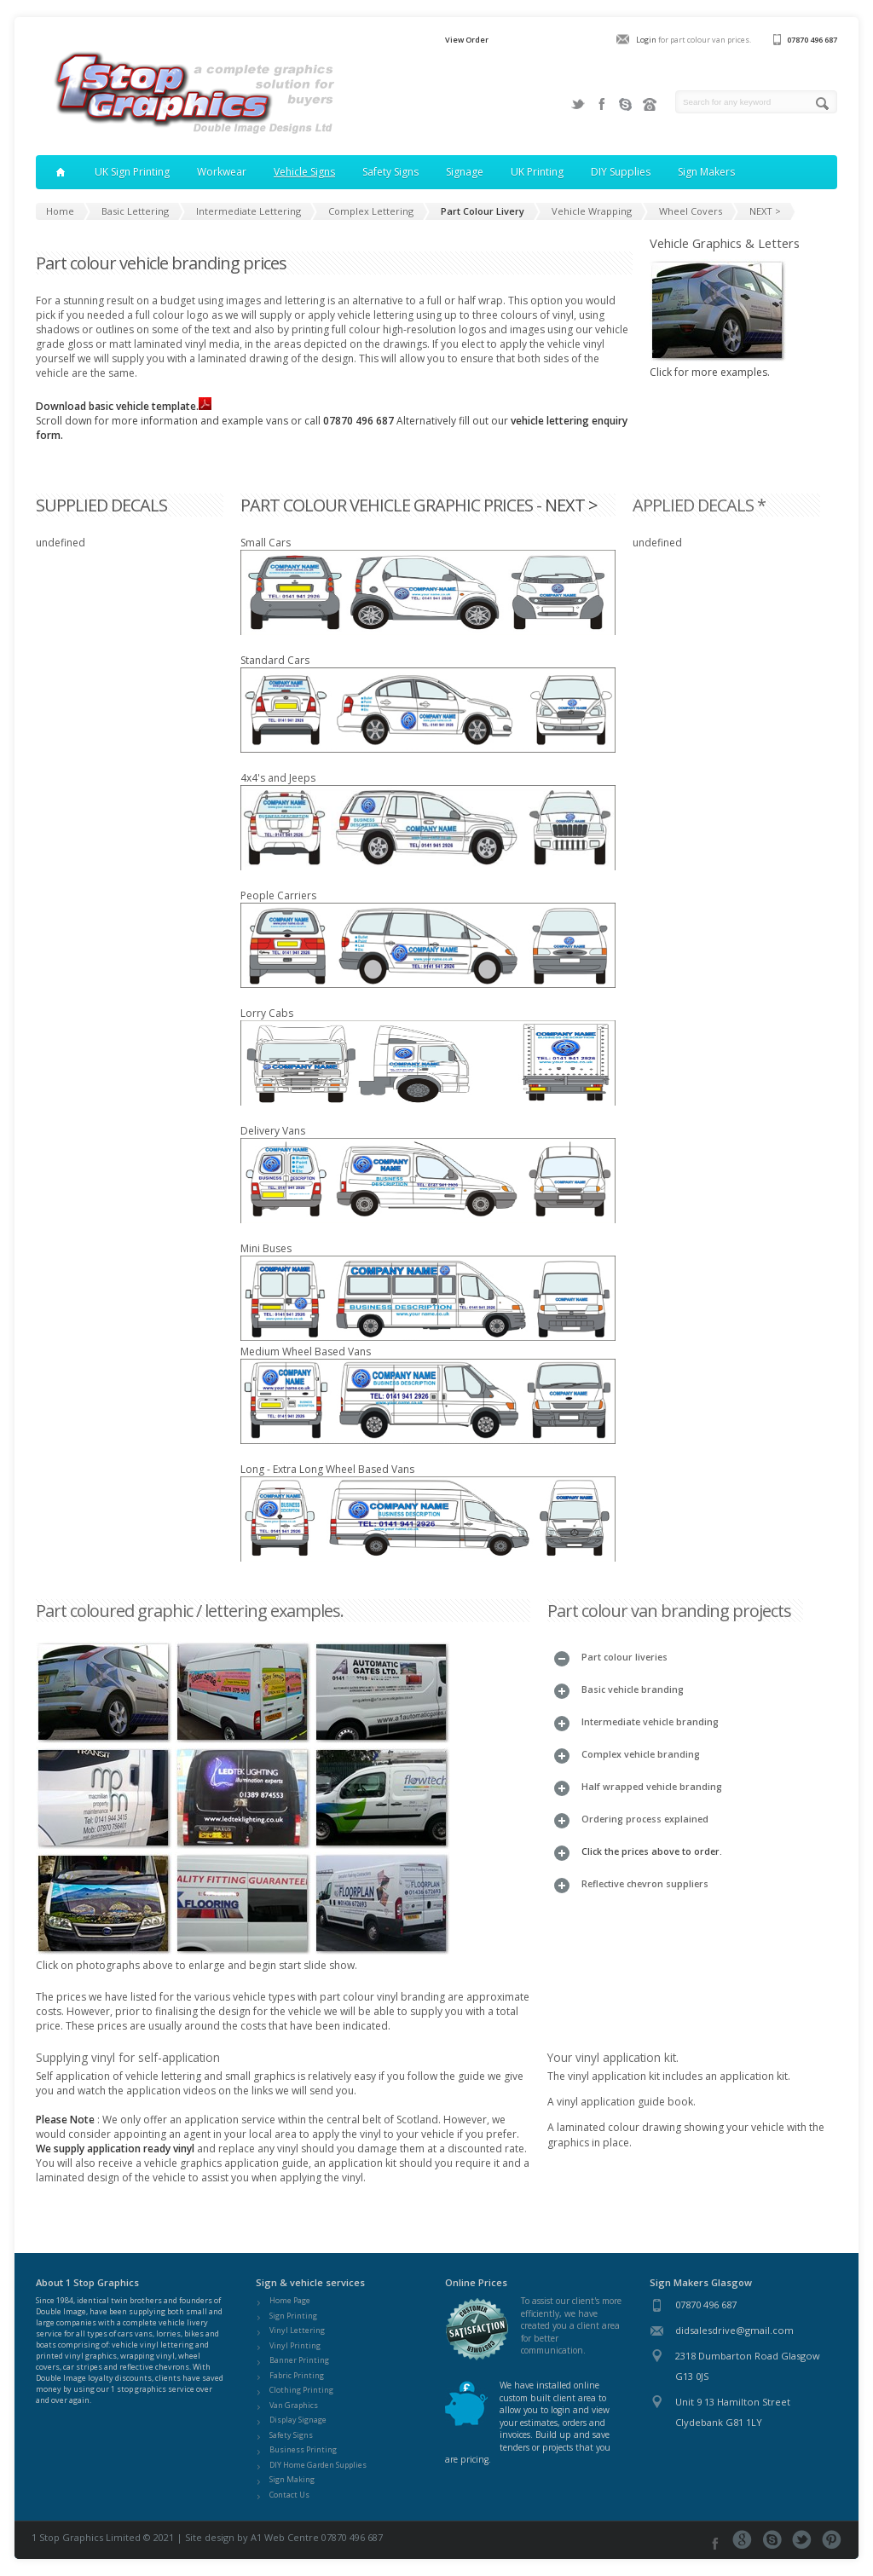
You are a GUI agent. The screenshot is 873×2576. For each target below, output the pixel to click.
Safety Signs (291, 2434)
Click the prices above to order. (651, 1851)
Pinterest (831, 2540)
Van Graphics (293, 2405)
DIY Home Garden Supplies (318, 2464)
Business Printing (303, 2449)
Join (626, 104)
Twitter (578, 104)
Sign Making (292, 2479)
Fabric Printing (296, 2375)
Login (646, 39)
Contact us (649, 104)
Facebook (602, 104)
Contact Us (289, 2494)
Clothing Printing (301, 2389)
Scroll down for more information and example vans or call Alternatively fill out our (273, 420)
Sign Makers (706, 172)
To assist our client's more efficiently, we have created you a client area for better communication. (571, 2325)
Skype (772, 2540)
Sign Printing (293, 2315)
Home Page (289, 2300)
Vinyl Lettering (297, 2330)
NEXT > (571, 505)
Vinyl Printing (295, 2345)
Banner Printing (299, 2359)
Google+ (742, 2540)
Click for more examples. (718, 364)
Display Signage (298, 2419)
